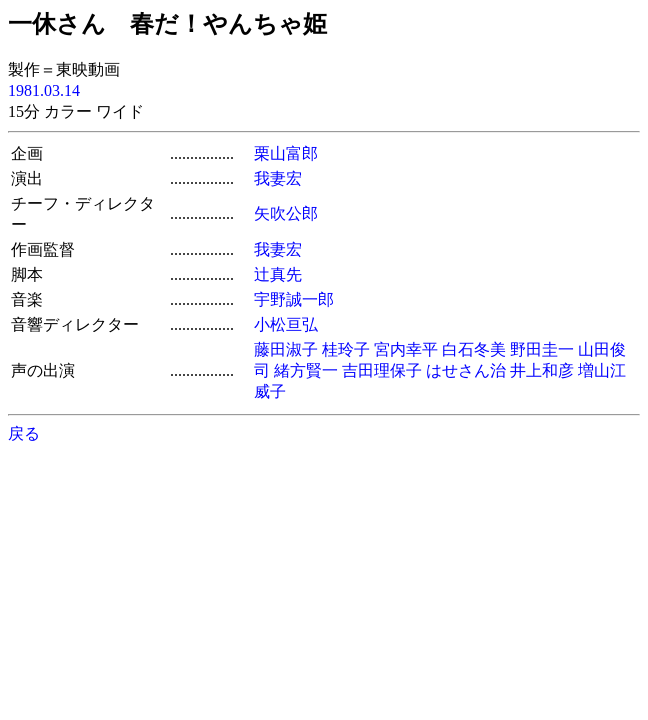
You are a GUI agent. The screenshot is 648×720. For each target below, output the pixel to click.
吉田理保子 (382, 370)
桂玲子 (346, 349)
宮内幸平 (406, 349)
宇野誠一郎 (294, 299)
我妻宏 (278, 178)
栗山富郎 (286, 153)
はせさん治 (466, 370)
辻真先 (278, 274)
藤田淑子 (286, 349)
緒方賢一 (306, 370)
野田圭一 (542, 349)
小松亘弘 (286, 324)
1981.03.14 (44, 90)
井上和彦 (542, 370)
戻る (24, 433)
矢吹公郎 (286, 213)
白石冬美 (474, 349)
